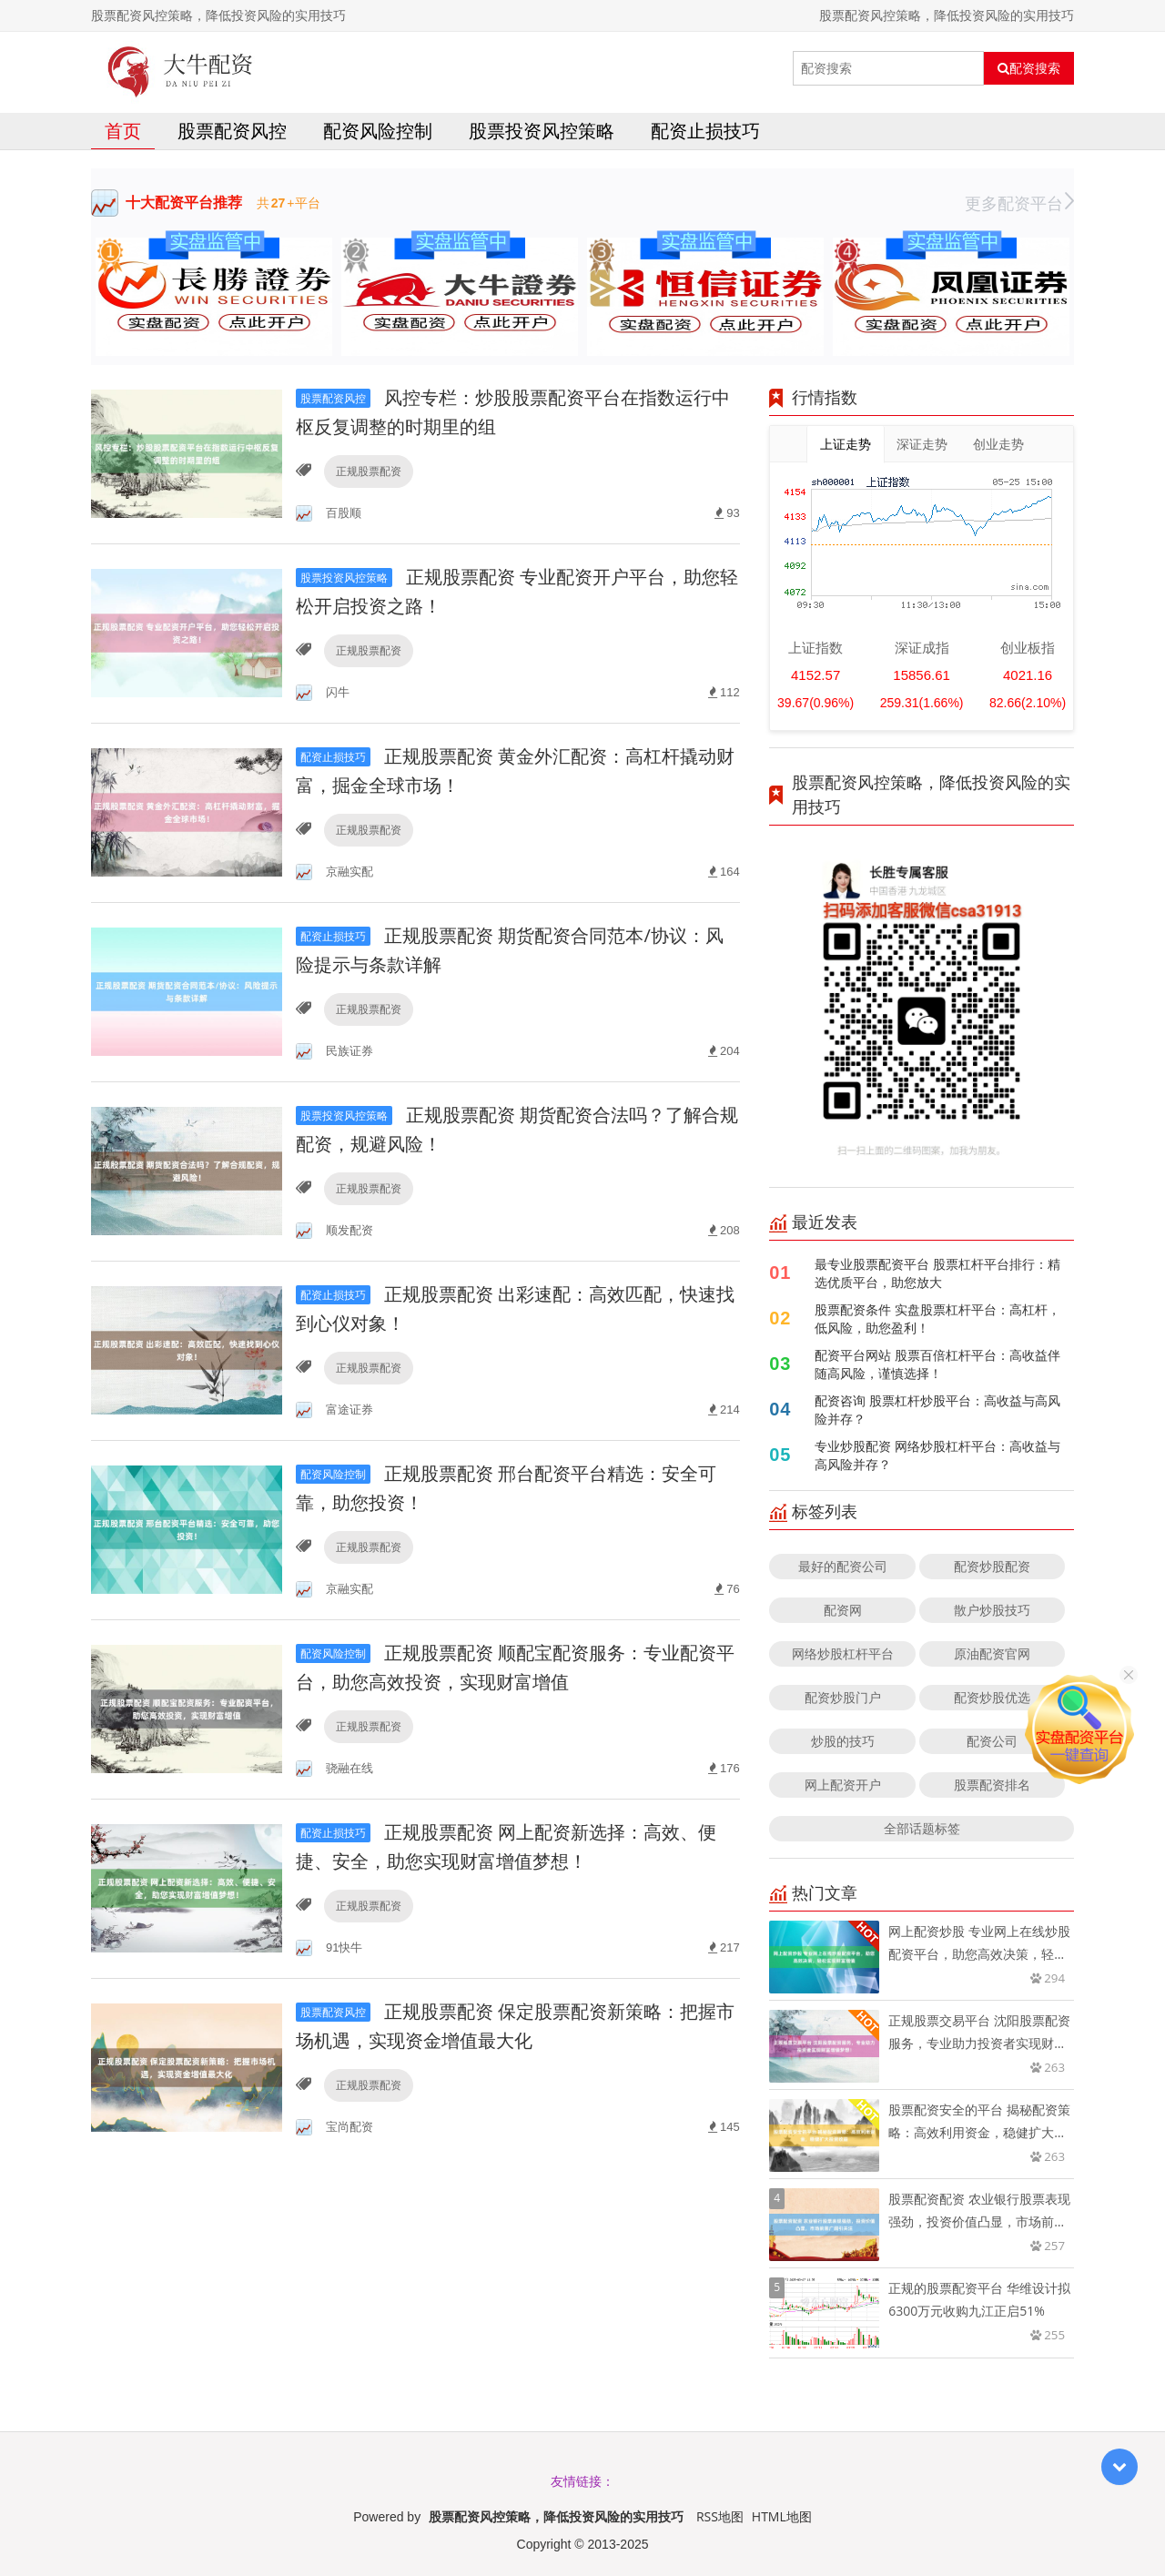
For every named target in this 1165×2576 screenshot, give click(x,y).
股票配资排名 (992, 1784)
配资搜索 (1029, 68)
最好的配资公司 (842, 1566)
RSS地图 (720, 2516)
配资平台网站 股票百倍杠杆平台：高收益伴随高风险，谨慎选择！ (937, 1364)
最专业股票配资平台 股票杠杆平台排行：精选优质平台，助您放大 (937, 1273)
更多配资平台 (1019, 203)
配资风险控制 (377, 130)
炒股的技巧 (843, 1740)
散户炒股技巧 (992, 1609)
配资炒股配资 (992, 1566)
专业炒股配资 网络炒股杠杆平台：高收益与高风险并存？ (937, 1455)
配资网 (843, 1609)
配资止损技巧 (705, 130)
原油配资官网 (992, 1653)
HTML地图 (782, 2516)
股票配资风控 (232, 130)
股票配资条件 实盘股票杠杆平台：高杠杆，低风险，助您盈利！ (937, 1318)
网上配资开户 (843, 1784)
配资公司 (992, 1740)
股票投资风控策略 (541, 130)
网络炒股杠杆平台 (843, 1653)
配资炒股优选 (992, 1697)
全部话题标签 (922, 1828)
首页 (123, 130)
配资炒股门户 (843, 1697)
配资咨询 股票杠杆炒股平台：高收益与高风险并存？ (937, 1409)
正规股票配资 (368, 471)
